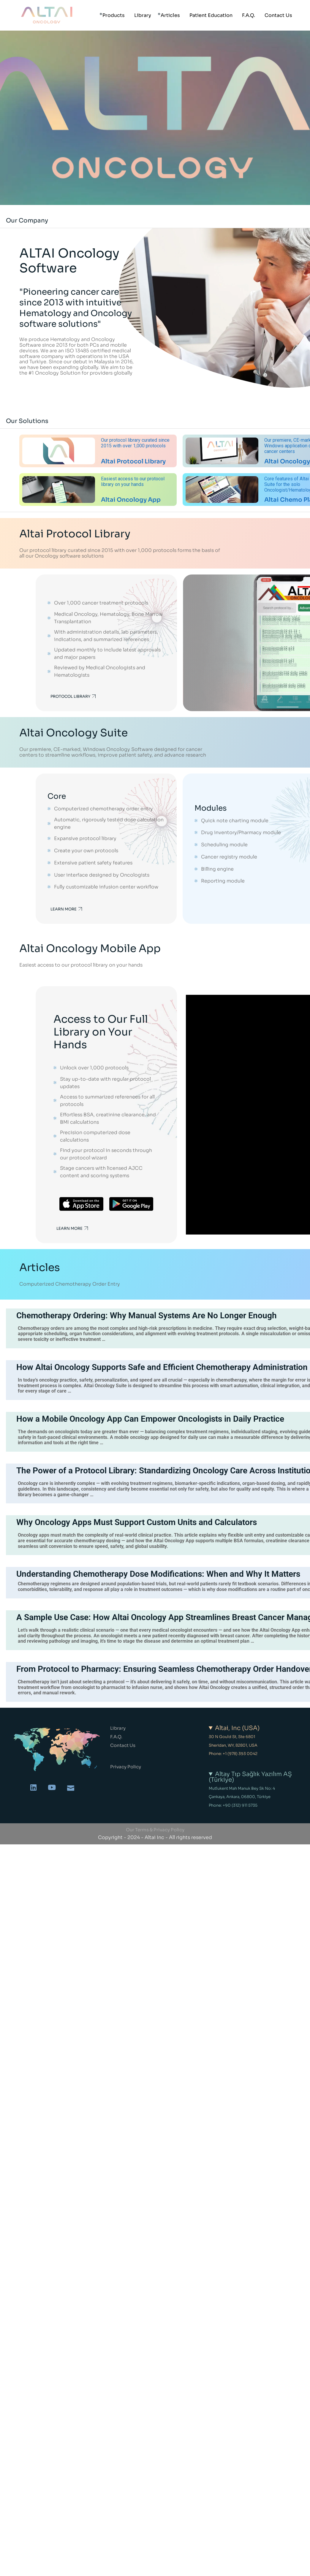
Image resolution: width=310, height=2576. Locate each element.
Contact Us (122, 1745)
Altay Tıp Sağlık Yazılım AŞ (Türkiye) (250, 1777)
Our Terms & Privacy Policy (155, 1829)
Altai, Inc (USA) (237, 1728)
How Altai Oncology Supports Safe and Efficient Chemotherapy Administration (162, 1367)
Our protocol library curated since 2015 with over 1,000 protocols (135, 443)
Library (118, 1728)
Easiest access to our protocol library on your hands (133, 481)
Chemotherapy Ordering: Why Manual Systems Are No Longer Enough (146, 1315)
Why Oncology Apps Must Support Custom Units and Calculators (136, 1522)
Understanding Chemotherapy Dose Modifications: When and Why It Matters (158, 1574)
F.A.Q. (116, 1737)
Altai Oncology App (131, 499)
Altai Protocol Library (133, 461)
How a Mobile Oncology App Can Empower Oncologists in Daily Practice (150, 1419)
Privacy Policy (125, 1767)
